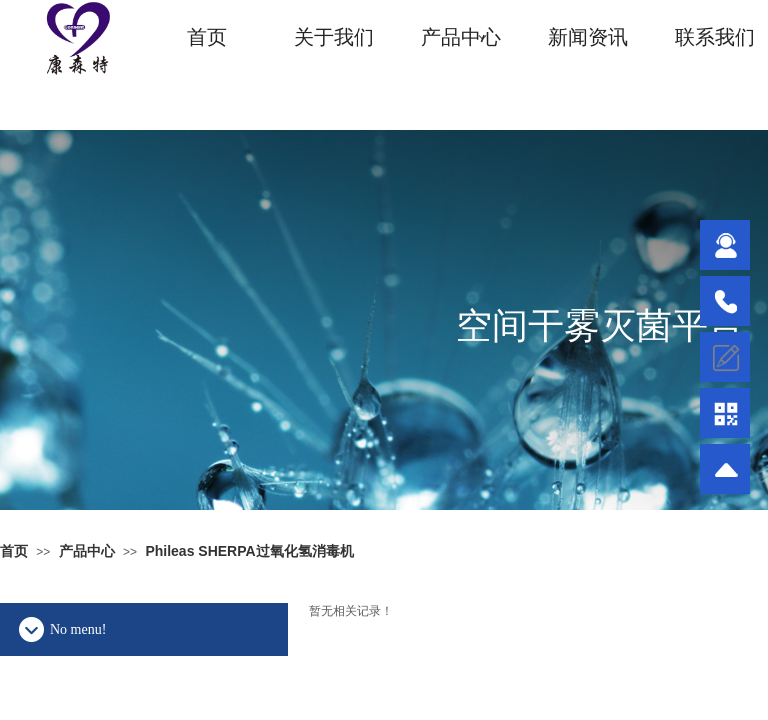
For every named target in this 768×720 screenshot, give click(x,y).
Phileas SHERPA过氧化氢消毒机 (249, 551)
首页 (207, 37)
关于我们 (334, 37)
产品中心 (461, 37)
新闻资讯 (588, 37)
